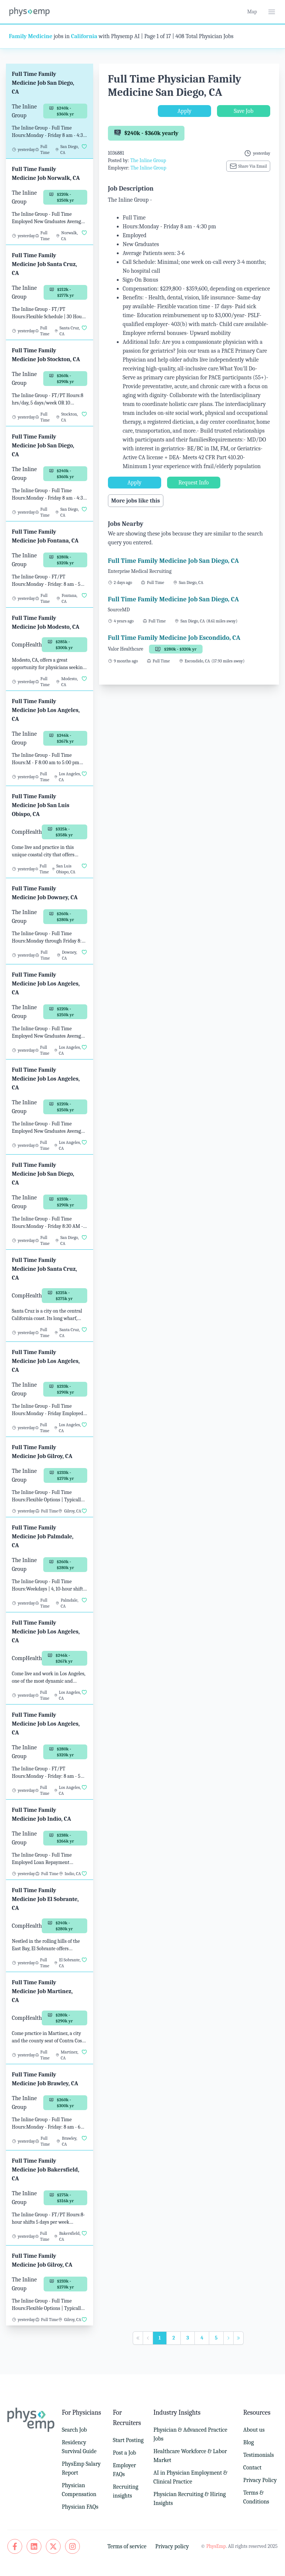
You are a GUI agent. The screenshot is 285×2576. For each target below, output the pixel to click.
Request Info (194, 482)
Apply (184, 111)
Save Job (243, 111)
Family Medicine (30, 36)
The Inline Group (148, 160)
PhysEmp (216, 2546)
